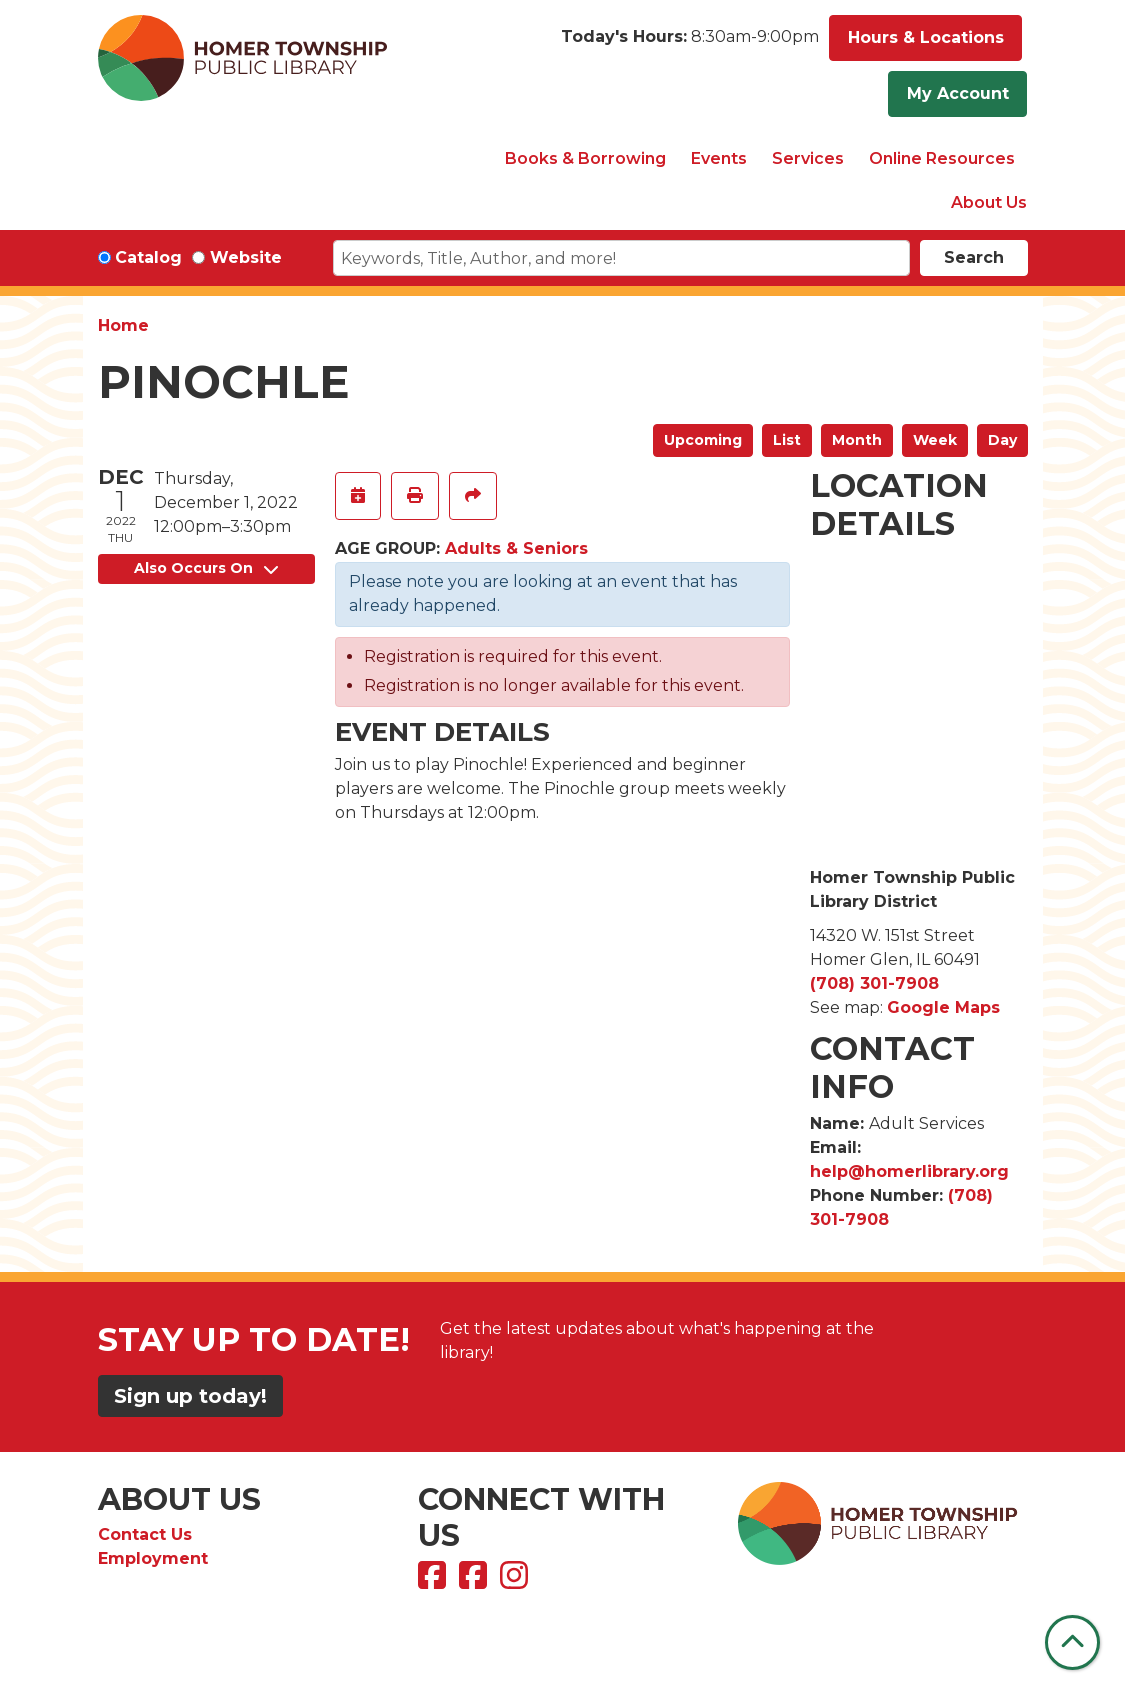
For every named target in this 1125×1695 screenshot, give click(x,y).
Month (857, 440)
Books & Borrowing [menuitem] (585, 158)
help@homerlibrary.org (909, 1171)
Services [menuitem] (808, 158)
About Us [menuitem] (989, 202)
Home (123, 325)
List (787, 440)
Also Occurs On (206, 568)
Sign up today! (190, 1396)
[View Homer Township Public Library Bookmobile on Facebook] (475, 1581)
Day (1002, 440)
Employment (153, 1558)
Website (246, 257)
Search (974, 257)
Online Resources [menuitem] (942, 158)
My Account (958, 93)
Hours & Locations (926, 37)
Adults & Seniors (516, 548)
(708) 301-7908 (874, 983)
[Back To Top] (1072, 1642)
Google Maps (943, 1007)
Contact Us (145, 1534)
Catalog (148, 257)
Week (935, 440)
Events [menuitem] (719, 158)
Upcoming (703, 440)
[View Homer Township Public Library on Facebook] (434, 1581)
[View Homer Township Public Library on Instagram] (516, 1581)
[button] (690, 43)
